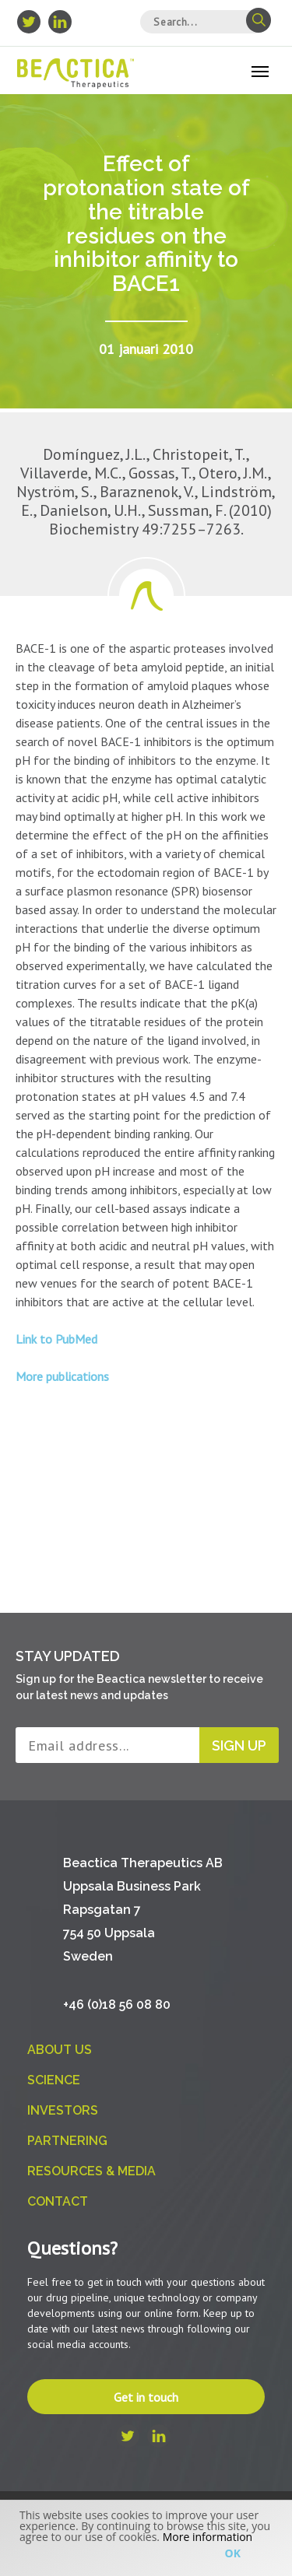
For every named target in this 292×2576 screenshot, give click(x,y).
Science (53, 2080)
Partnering (67, 2140)
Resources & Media (91, 2171)
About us (59, 2049)
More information (207, 2536)
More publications (62, 1376)
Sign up (239, 1745)
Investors (62, 2110)
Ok (233, 2553)
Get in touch (146, 2397)
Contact (57, 2201)
